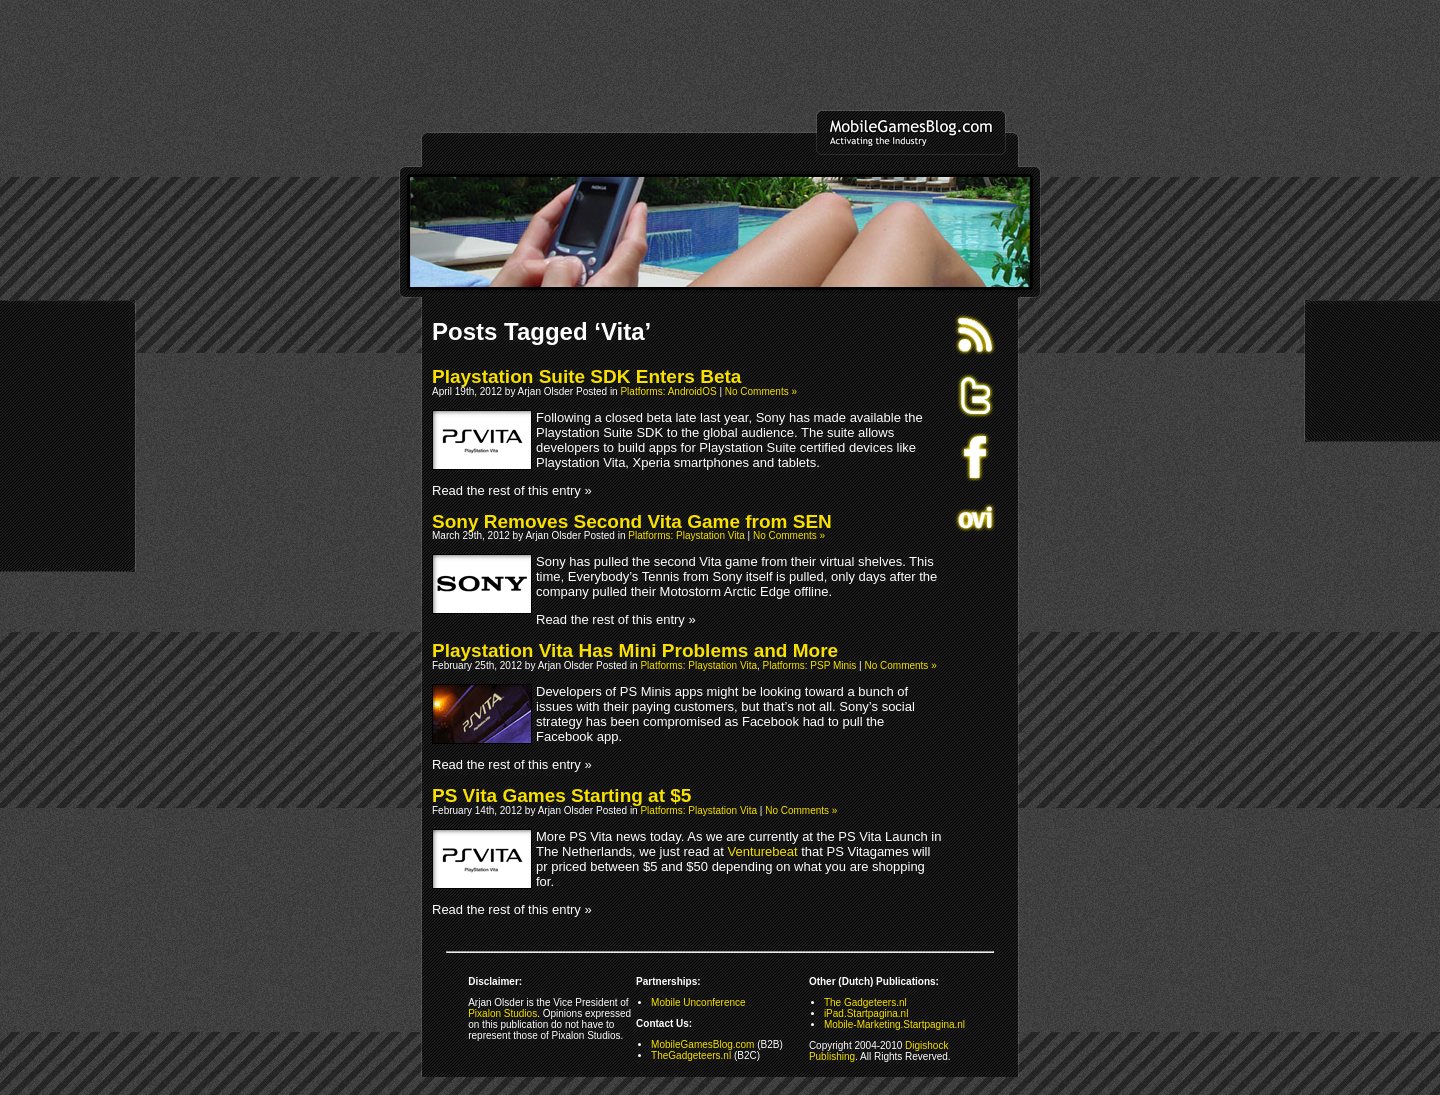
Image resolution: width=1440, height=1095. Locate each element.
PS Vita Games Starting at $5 (561, 795)
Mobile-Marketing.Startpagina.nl (894, 1024)
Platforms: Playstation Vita (686, 535)
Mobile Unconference (698, 1002)
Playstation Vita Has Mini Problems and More (635, 650)
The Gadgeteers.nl (865, 1002)
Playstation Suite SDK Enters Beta (586, 376)
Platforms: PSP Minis (810, 665)
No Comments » (761, 391)
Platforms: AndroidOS (668, 391)
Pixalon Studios (502, 1013)
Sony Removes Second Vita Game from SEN (632, 521)
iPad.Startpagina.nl (866, 1013)
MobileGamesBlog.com (702, 1044)
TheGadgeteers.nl (691, 1055)
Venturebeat (763, 851)
